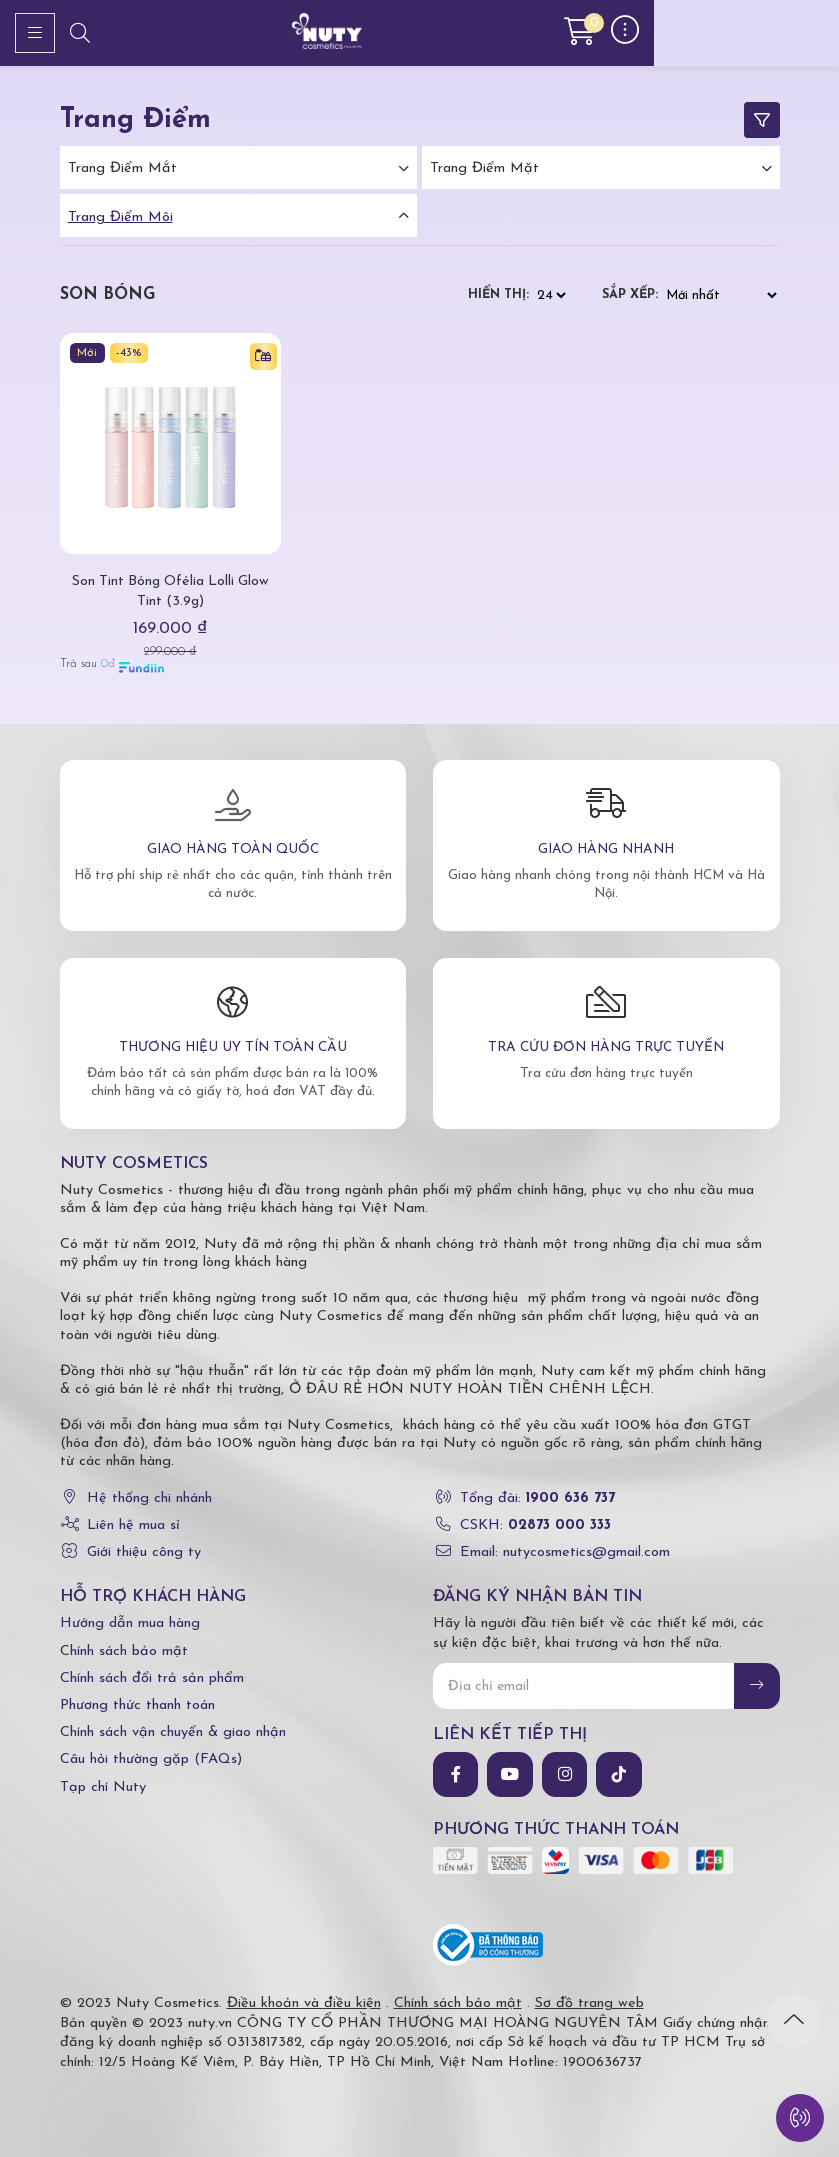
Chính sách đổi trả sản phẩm (152, 1678)
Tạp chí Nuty (103, 1787)
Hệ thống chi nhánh (149, 1498)
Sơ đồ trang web (589, 2003)
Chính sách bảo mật (124, 1651)
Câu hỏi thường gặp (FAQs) (151, 1759)
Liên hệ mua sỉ (133, 1525)
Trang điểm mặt (484, 168)
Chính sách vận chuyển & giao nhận (173, 1732)
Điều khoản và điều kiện (304, 2003)
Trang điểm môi (120, 217)
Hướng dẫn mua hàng (130, 1623)
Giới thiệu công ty (144, 1552)
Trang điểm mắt (122, 168)
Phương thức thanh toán (137, 1705)
